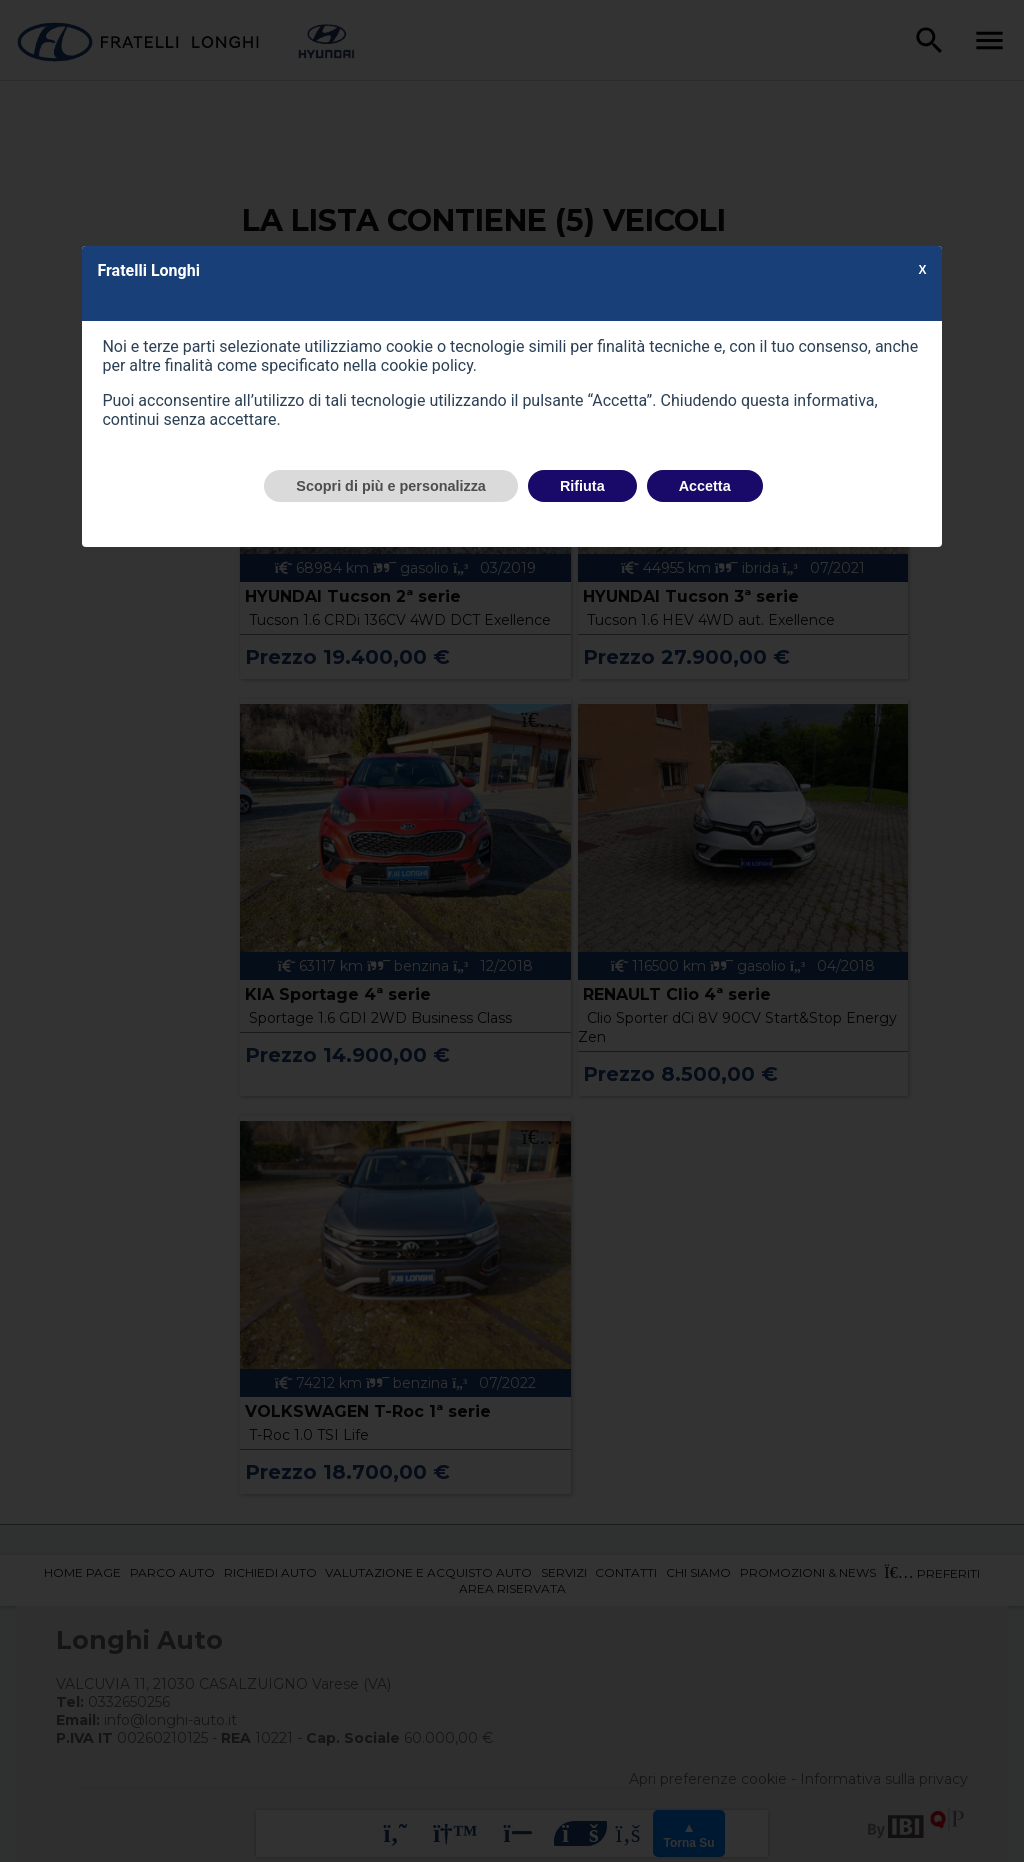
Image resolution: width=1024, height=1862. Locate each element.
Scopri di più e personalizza (391, 486)
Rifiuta (582, 486)
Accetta (705, 486)
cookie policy (427, 365)
